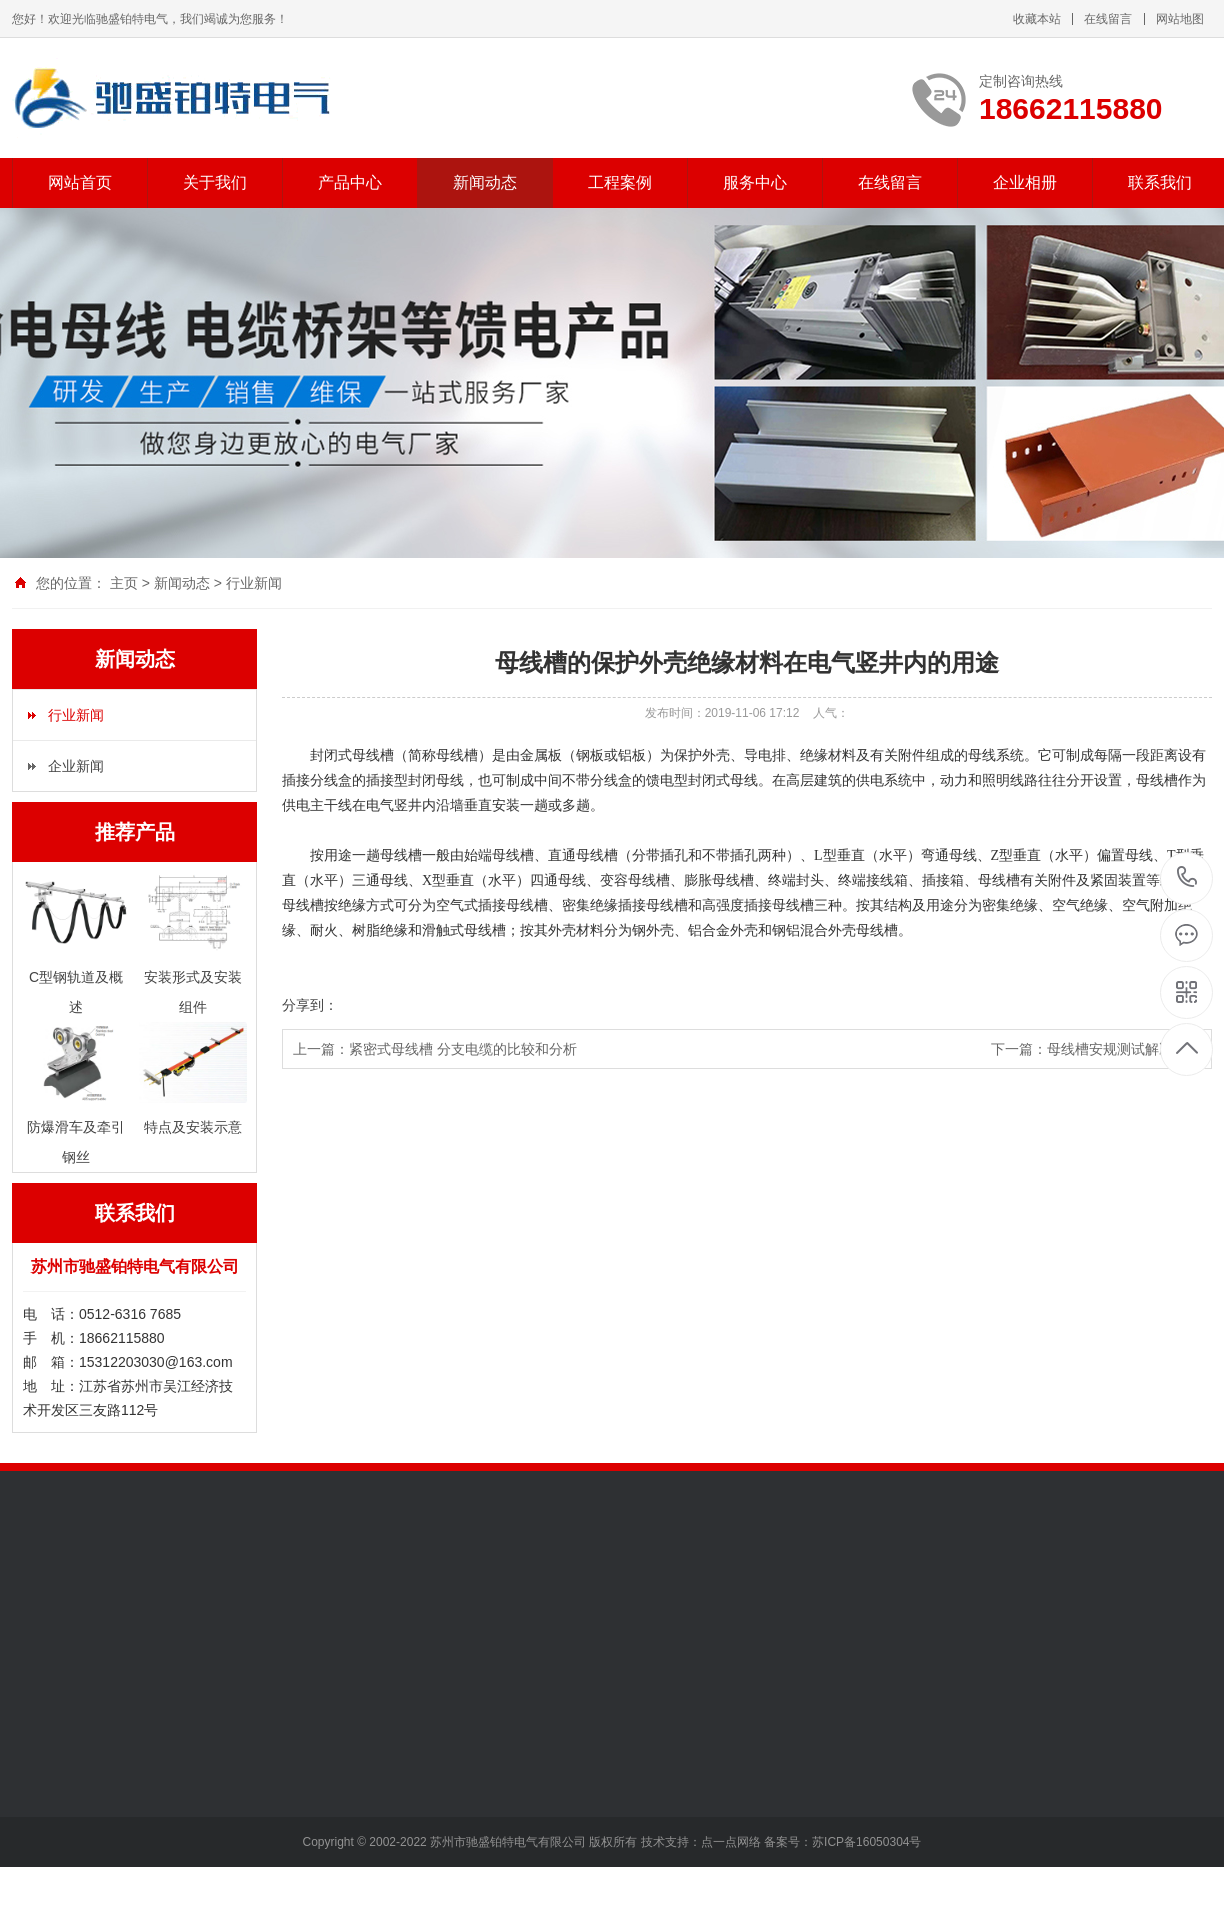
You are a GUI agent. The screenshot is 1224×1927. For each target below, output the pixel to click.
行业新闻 (254, 583)
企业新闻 (76, 766)
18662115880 (1187, 877)
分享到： (310, 1005)
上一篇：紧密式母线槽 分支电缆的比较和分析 (435, 1049)
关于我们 (215, 182)
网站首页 (80, 182)
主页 (124, 583)
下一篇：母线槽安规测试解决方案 (1096, 1049)
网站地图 (1180, 19)
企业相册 (1025, 182)
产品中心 (350, 182)
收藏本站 (1037, 19)
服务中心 (755, 182)
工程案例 (620, 182)
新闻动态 (485, 182)
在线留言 (1108, 19)
